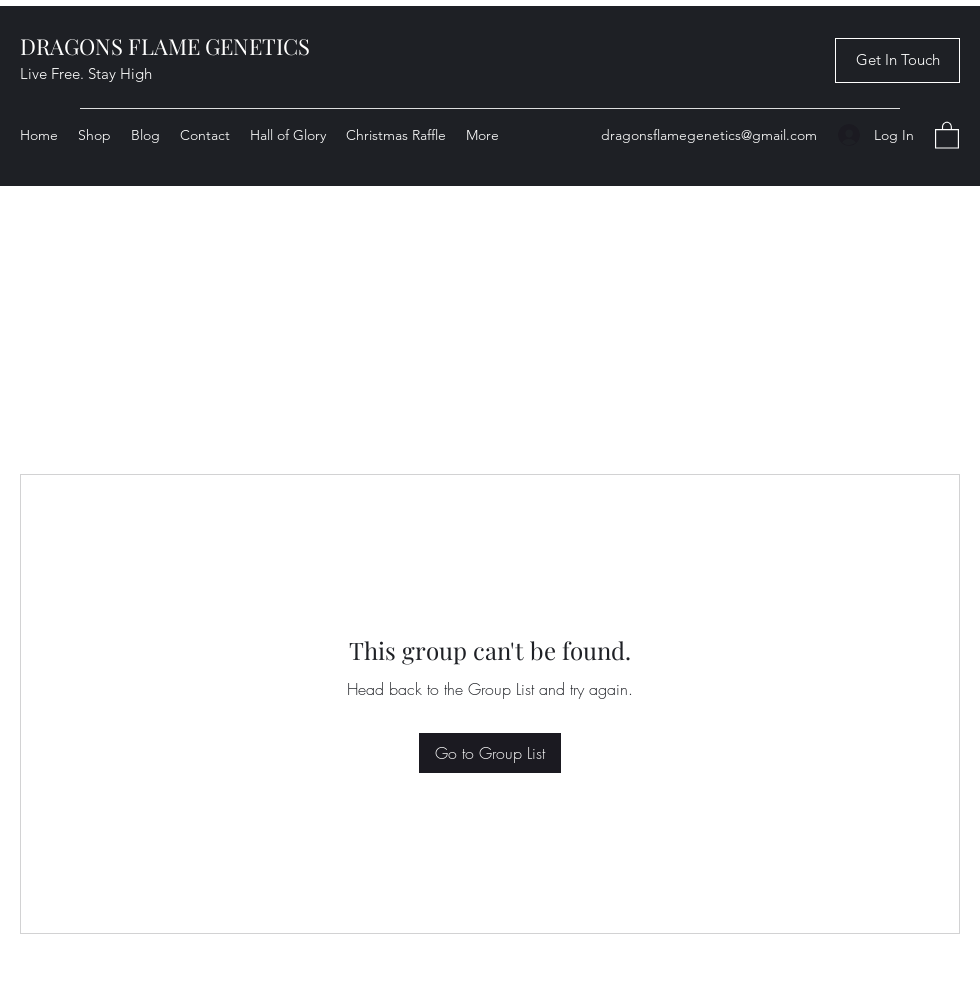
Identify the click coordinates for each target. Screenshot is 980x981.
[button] (897, 60)
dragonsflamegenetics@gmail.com (709, 135)
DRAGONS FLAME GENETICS (165, 46)
